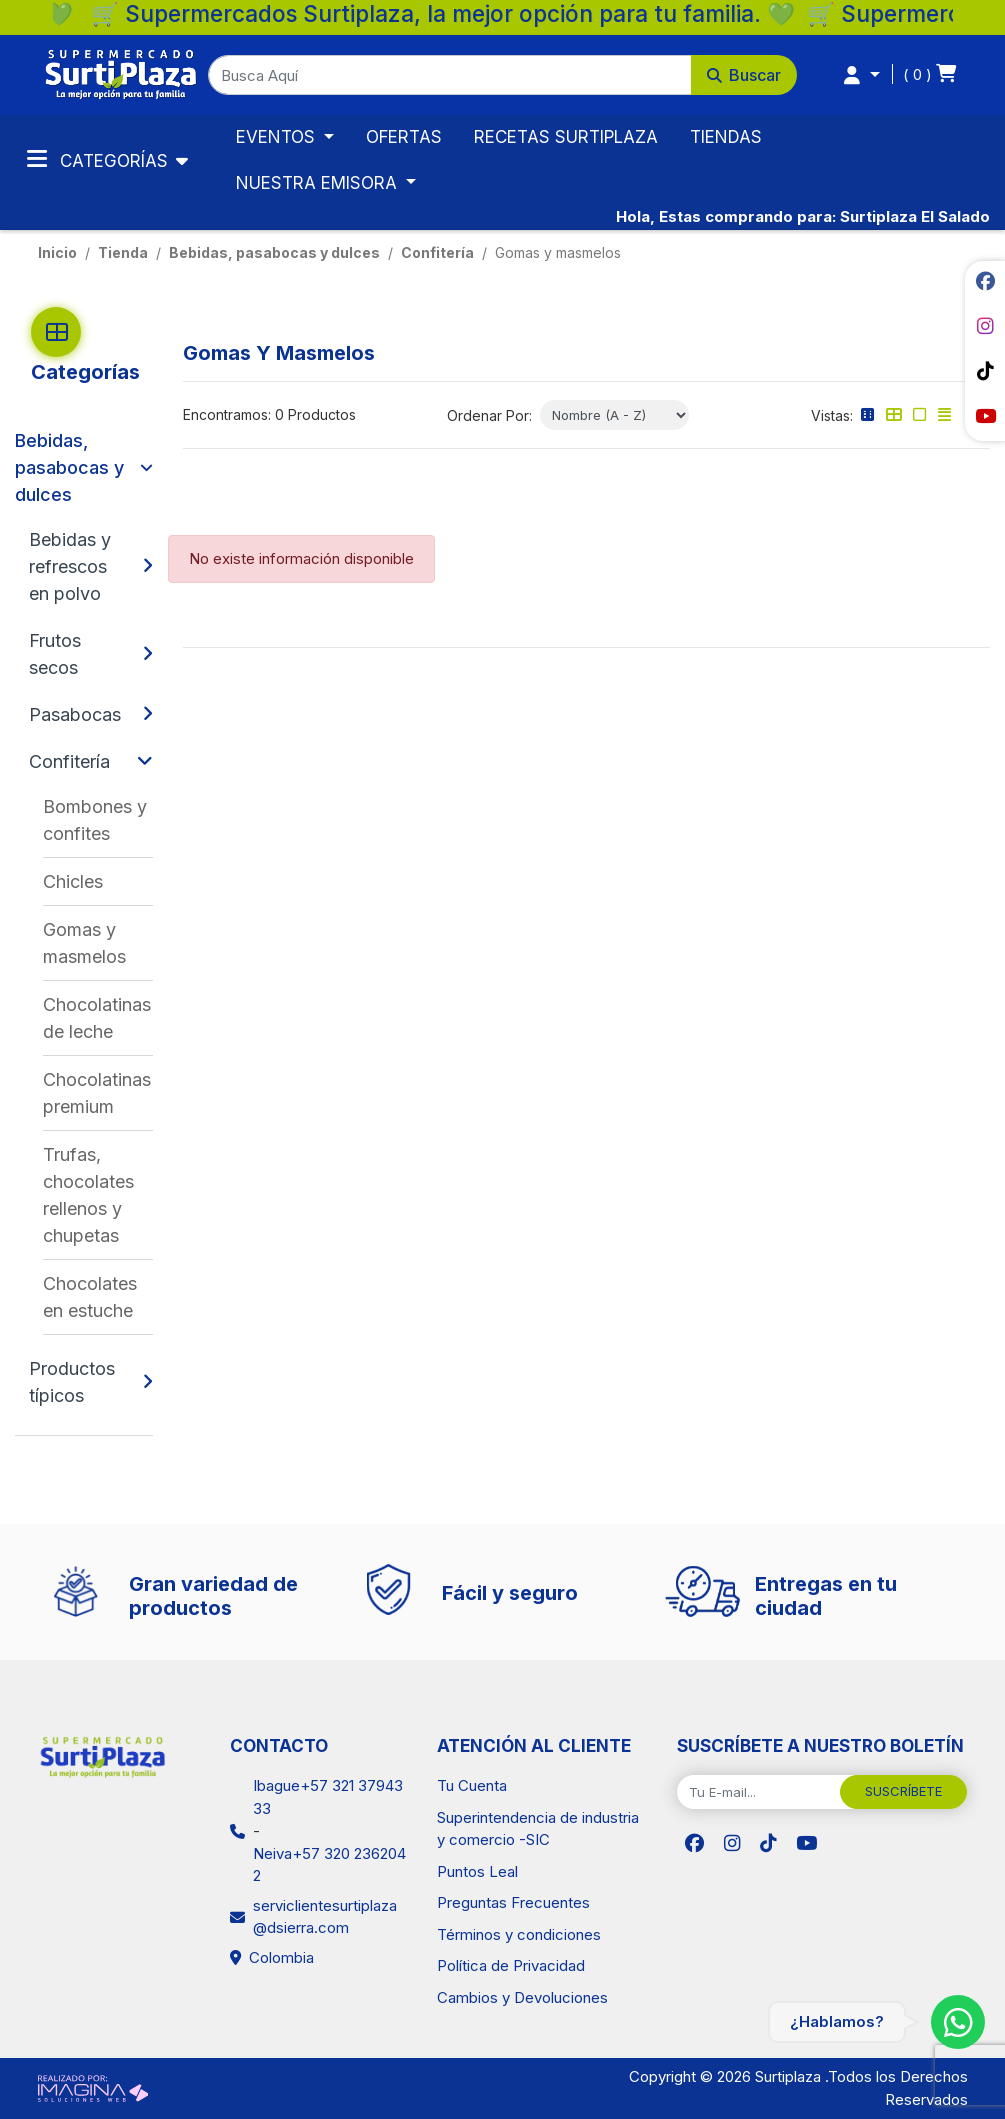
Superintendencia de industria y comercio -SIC (538, 1829)
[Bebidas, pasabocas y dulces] (72, 467)
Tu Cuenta (472, 1785)
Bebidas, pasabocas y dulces (274, 252)
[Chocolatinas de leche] (98, 1018)
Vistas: (832, 415)
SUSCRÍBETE (903, 1791)
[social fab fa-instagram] (985, 326)
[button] (502, 75)
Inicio (57, 252)
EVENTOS (278, 137)
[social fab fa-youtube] (985, 416)
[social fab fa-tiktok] (985, 371)
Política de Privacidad (511, 1965)
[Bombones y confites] (98, 820)
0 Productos (315, 414)
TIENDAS (726, 137)
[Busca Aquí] (450, 75)
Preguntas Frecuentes (513, 1902)
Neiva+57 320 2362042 (329, 1865)
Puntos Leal (477, 1871)
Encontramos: (227, 414)
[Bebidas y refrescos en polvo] (80, 566)
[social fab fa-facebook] (985, 281)
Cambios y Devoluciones (522, 1997)
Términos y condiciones (519, 1934)
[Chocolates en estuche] (98, 1297)
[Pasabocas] (80, 714)
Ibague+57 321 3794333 (328, 1797)
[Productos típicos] (80, 1382)
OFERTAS (404, 137)
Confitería (437, 252)
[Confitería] (78, 761)
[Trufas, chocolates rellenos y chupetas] (98, 1195)
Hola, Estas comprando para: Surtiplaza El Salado (803, 216)
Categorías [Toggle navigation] (100, 159)
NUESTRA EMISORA (319, 183)
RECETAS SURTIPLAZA (566, 137)
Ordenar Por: (489, 415)
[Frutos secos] (80, 654)
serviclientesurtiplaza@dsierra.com (325, 1917)
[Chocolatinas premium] (98, 1093)
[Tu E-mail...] (759, 1792)
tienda (123, 252)
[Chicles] (98, 881)
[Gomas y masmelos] (98, 943)
